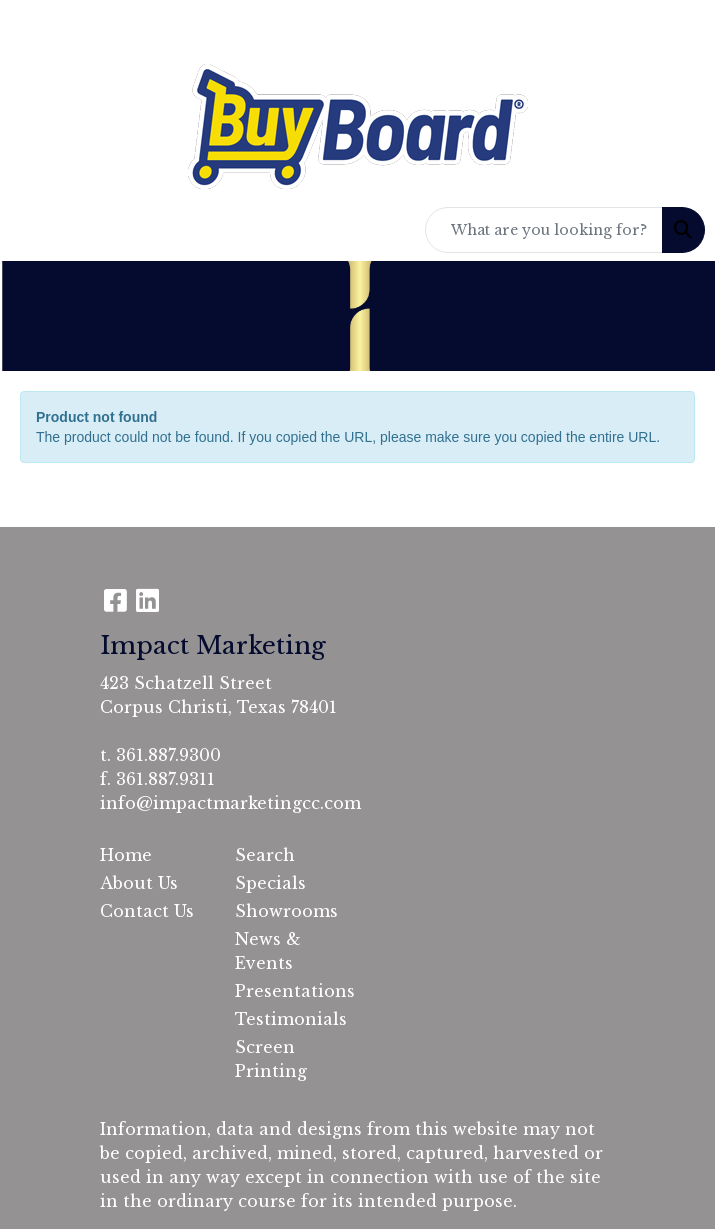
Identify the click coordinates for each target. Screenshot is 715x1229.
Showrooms (286, 911)
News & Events (268, 951)
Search (265, 855)
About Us (139, 883)
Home (126, 855)
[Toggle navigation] (31, 230)
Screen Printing (271, 1059)
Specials (270, 883)
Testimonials (290, 1019)
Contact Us (147, 911)
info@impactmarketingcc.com (230, 803)
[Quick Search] (544, 230)
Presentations (290, 991)
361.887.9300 (168, 755)
